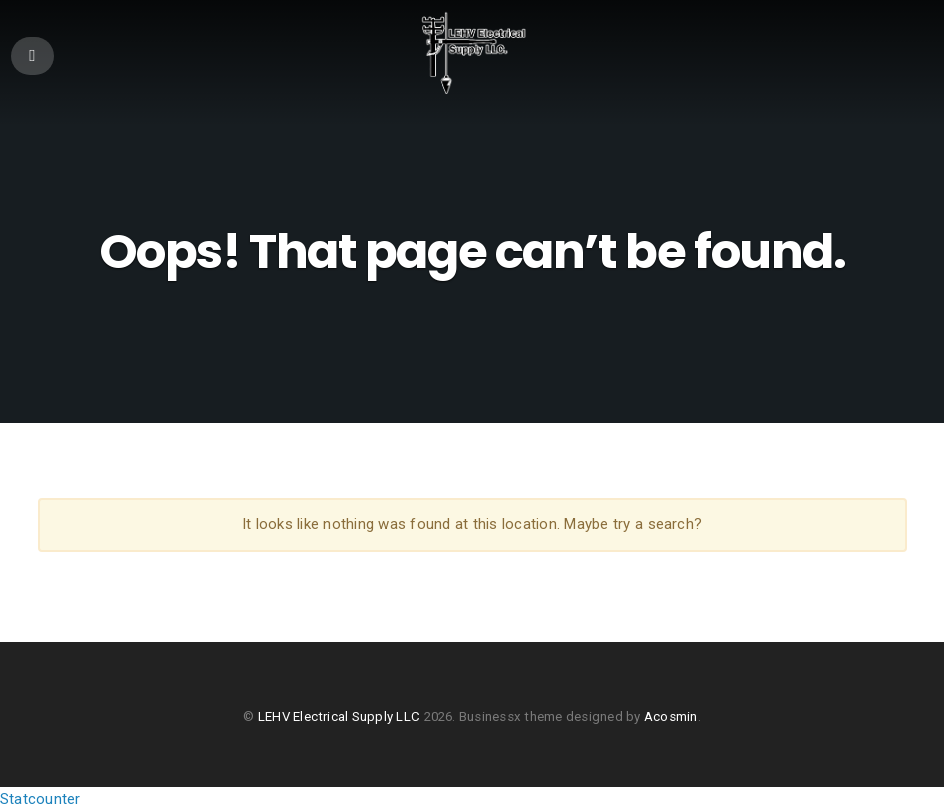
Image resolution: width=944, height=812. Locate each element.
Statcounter (40, 799)
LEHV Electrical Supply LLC (339, 716)
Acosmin (671, 716)
